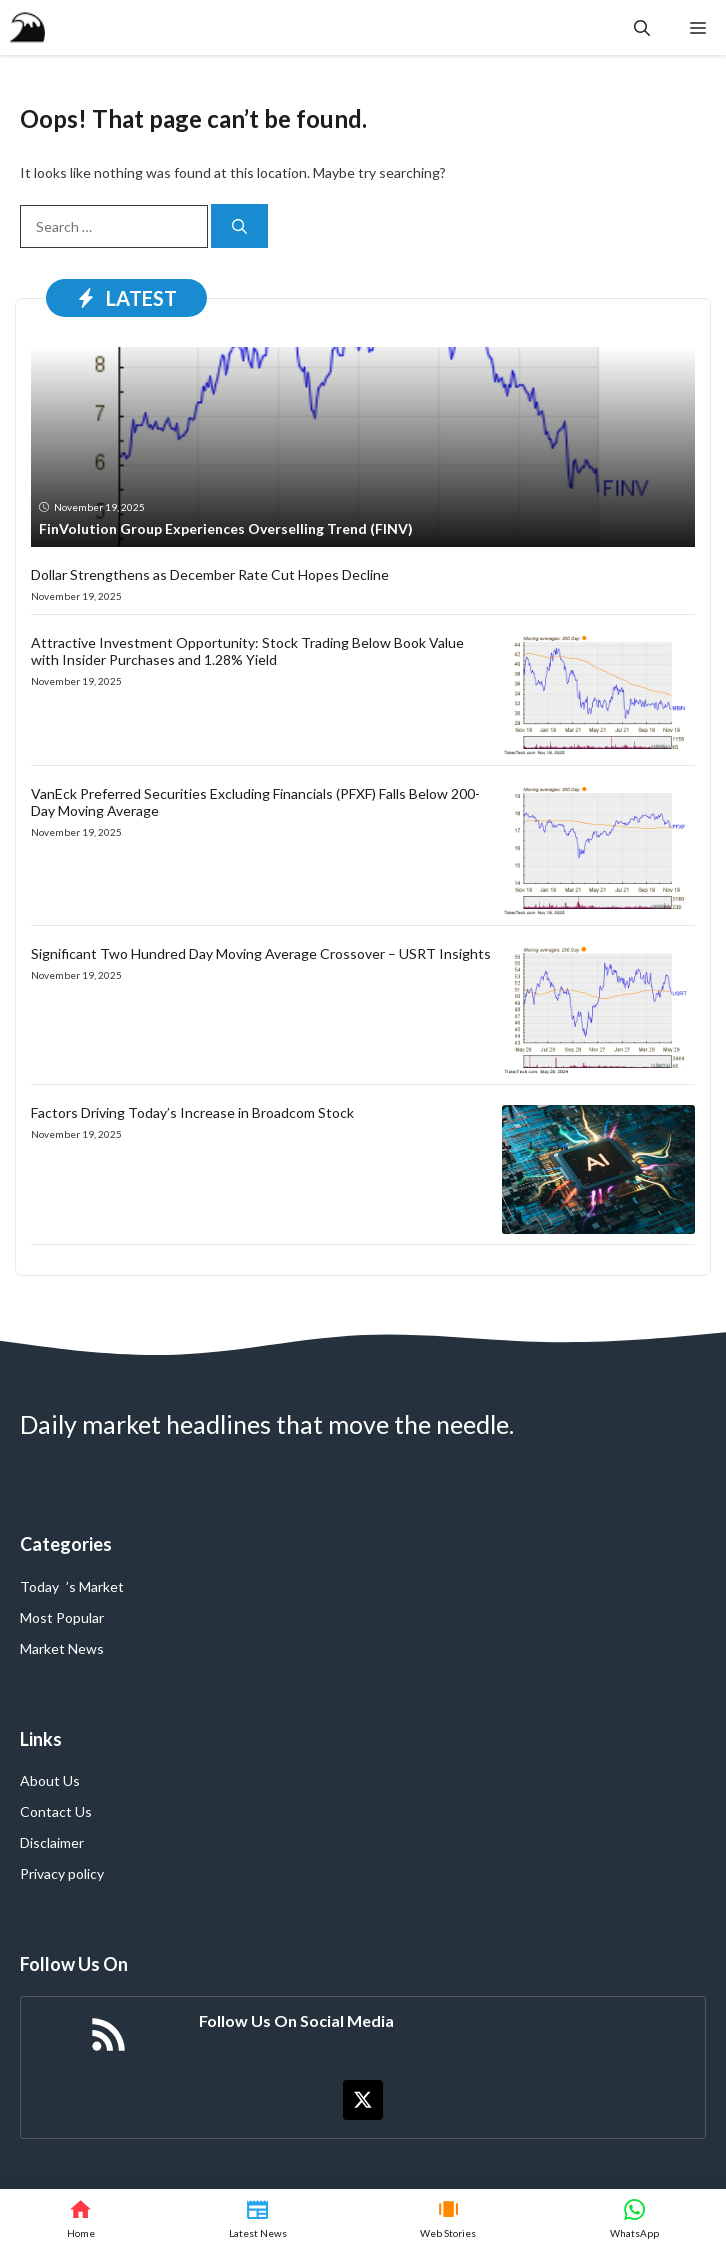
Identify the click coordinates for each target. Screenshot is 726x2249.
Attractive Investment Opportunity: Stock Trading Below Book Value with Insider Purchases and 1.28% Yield (247, 651)
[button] (642, 27)
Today (39, 1586)
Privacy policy (62, 1873)
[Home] (81, 2219)
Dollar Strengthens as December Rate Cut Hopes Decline (210, 574)
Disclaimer (52, 1842)
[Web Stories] (449, 2219)
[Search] (239, 226)
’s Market (95, 1586)
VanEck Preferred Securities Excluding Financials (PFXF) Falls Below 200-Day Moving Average (255, 802)
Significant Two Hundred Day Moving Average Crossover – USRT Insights (261, 953)
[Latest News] (258, 2219)
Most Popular (62, 1617)
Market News (62, 1648)
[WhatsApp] (634, 2219)
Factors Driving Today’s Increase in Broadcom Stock (192, 1112)
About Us (50, 1780)
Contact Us (56, 1811)
